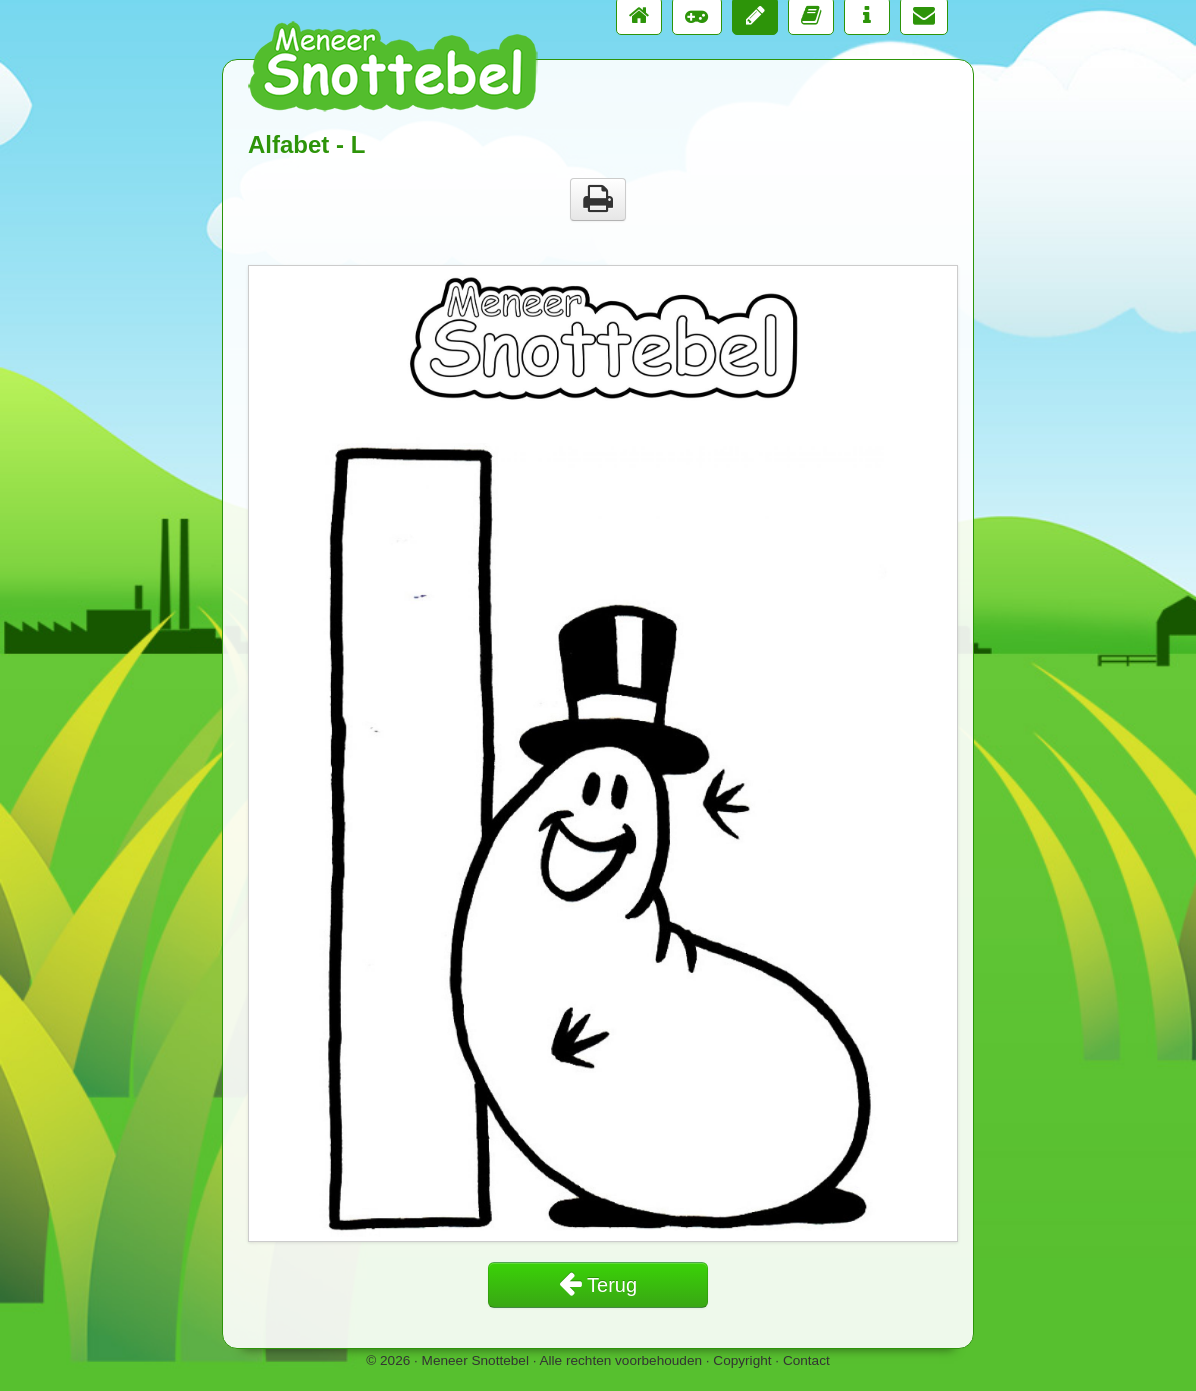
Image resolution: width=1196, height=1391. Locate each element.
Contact (806, 1360)
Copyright (742, 1360)
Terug (598, 1285)
